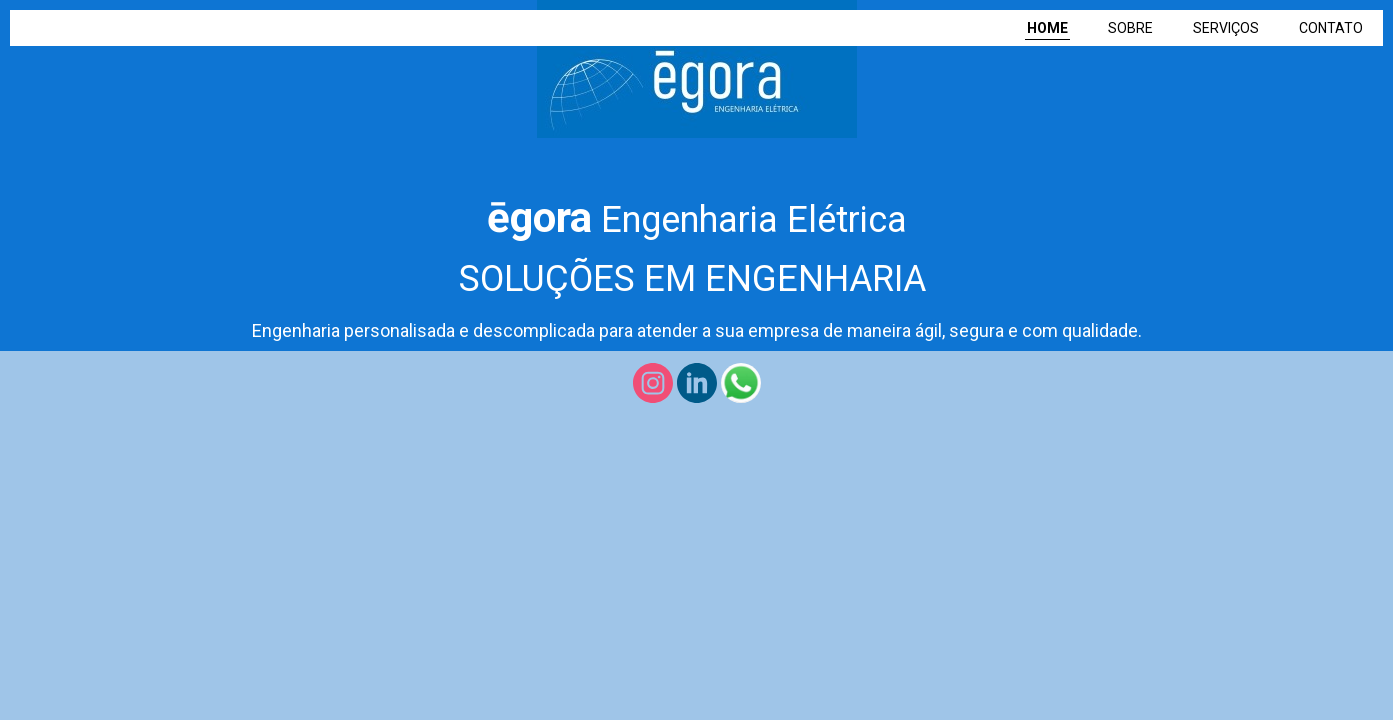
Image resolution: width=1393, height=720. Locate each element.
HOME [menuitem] (1047, 28)
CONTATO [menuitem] (1331, 28)
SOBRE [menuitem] (1130, 28)
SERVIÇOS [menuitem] (1226, 28)
